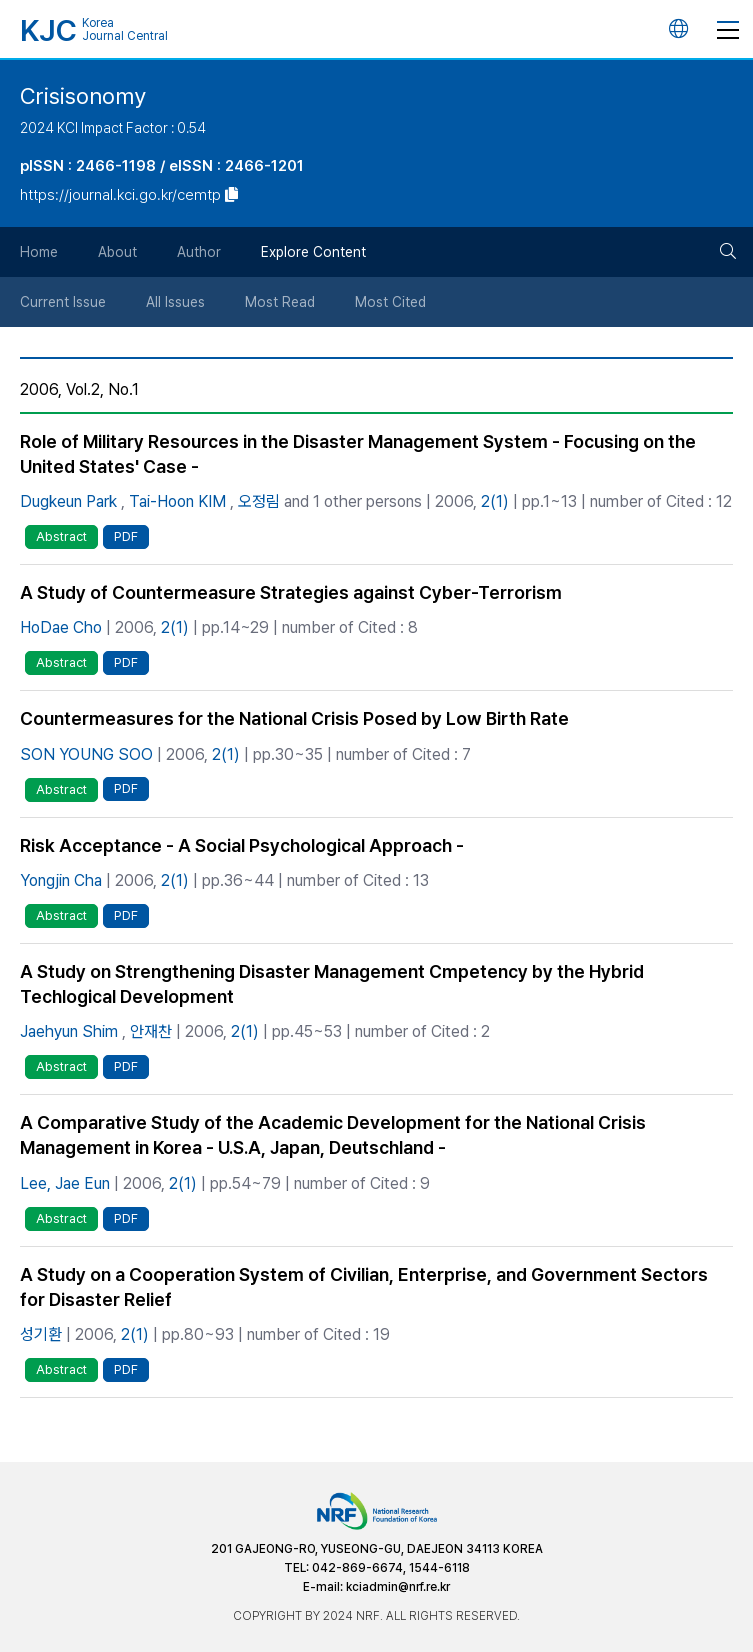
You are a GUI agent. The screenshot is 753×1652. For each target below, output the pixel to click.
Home (39, 252)
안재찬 (151, 1031)
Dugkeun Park (68, 501)
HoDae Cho (61, 627)
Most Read (280, 302)
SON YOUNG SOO (86, 754)
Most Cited (390, 302)
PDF (126, 536)
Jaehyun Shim (69, 1031)
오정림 (259, 501)
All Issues (175, 302)
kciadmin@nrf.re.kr (398, 1587)
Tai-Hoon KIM (177, 501)
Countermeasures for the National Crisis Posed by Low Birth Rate (294, 718)
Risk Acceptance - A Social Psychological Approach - (242, 845)
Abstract (61, 536)
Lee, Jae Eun (65, 1183)
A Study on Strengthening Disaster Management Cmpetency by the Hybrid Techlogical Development (332, 984)
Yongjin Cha (61, 880)
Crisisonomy (83, 95)
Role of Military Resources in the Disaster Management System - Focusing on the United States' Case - (358, 454)
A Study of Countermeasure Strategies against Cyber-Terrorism (291, 592)
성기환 (41, 1334)
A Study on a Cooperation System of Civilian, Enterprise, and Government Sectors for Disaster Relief (364, 1287)
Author (199, 252)
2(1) (495, 501)
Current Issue (63, 302)
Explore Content (313, 252)
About (117, 252)
